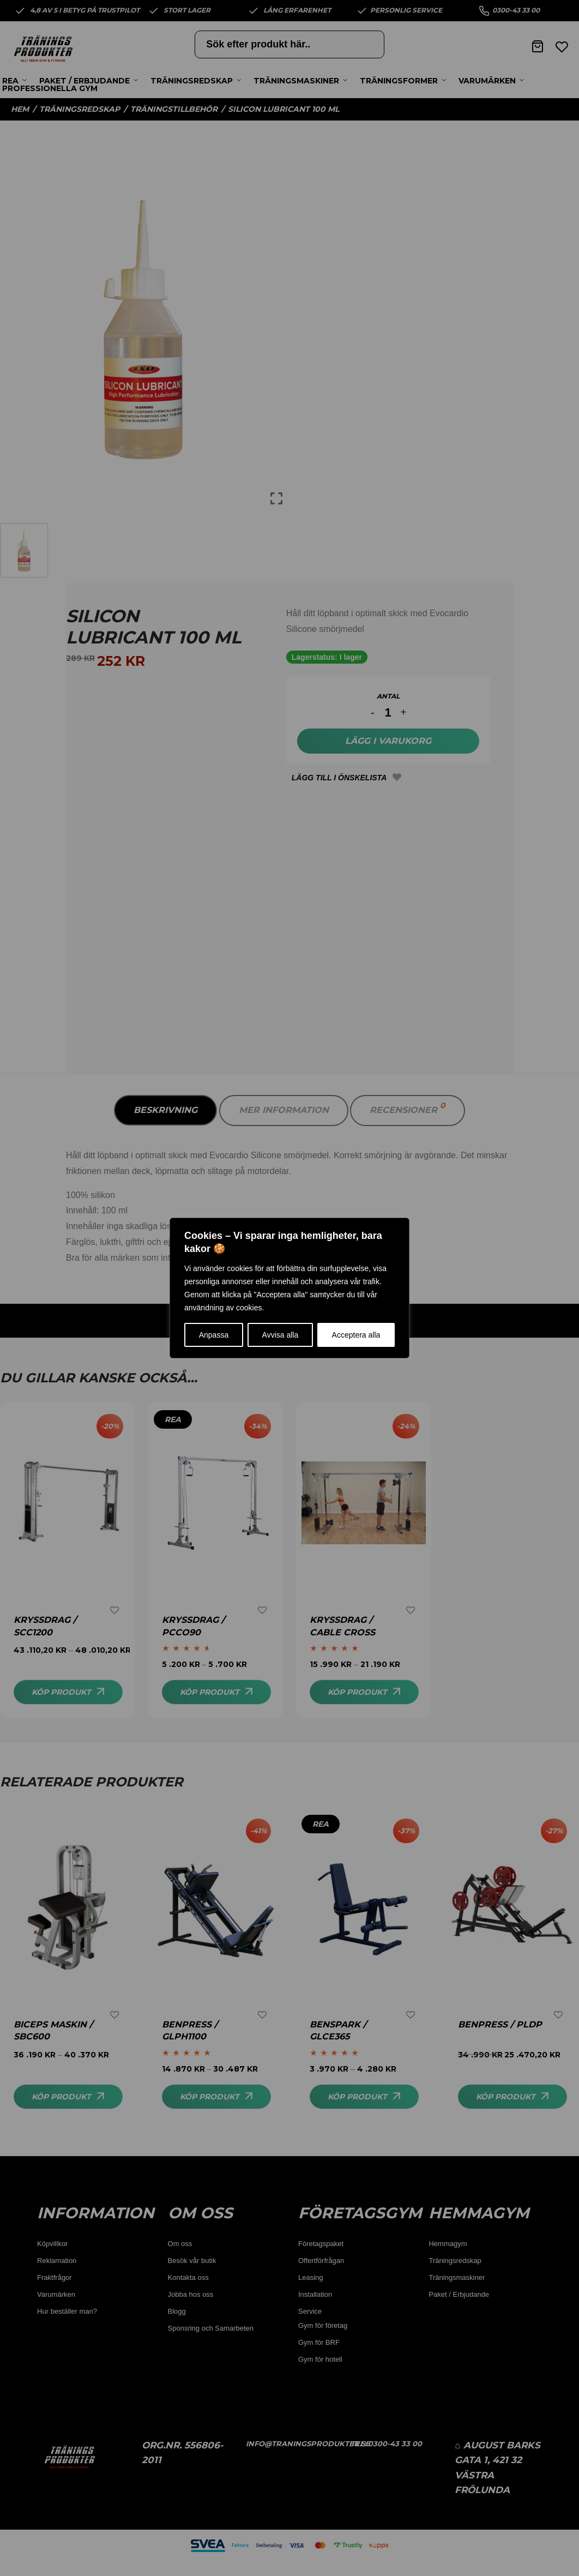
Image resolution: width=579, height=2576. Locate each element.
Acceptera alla (356, 1335)
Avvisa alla (280, 1335)
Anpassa (213, 1335)
